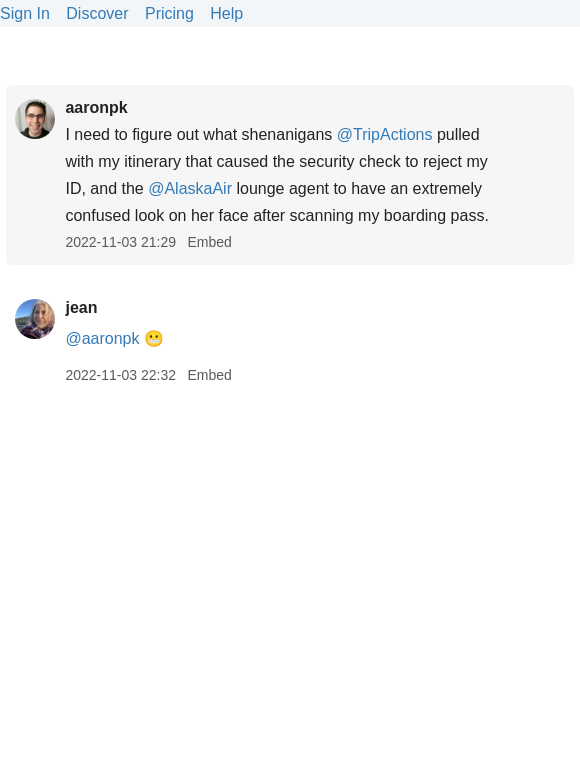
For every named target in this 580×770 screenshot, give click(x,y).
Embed (209, 242)
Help (226, 13)
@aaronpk (102, 338)
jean (81, 307)
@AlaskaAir (190, 188)
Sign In (25, 13)
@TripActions (385, 134)
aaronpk (96, 107)
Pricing (169, 13)
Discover (97, 13)
